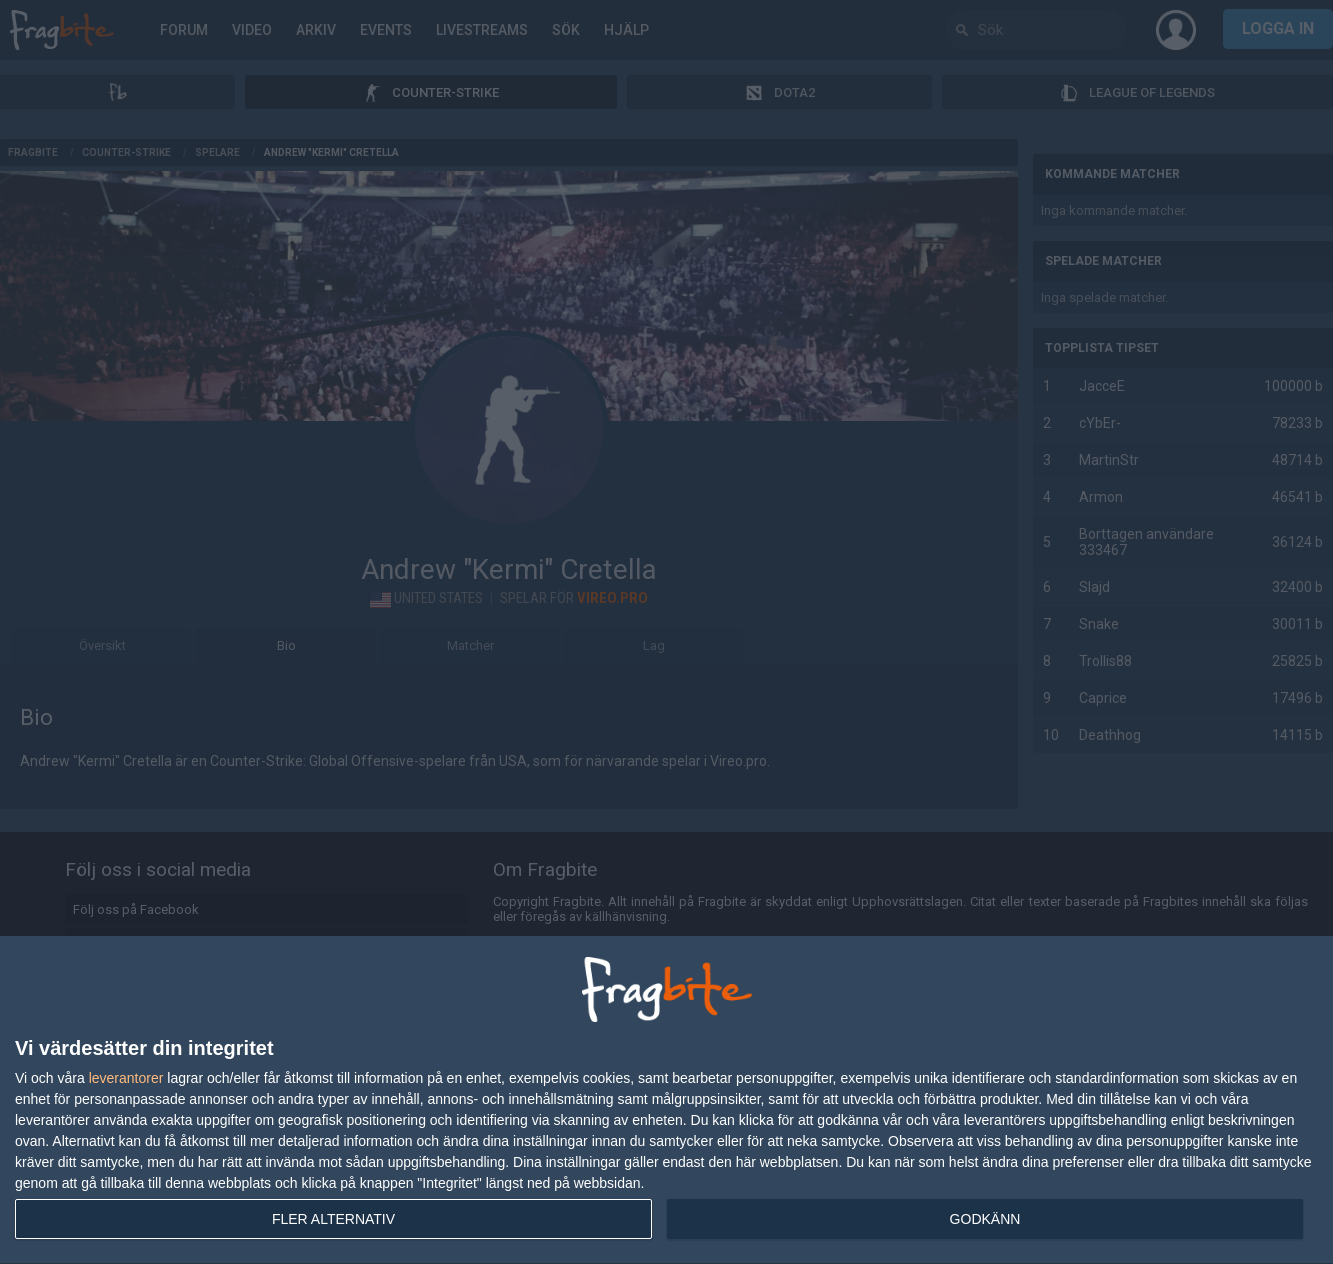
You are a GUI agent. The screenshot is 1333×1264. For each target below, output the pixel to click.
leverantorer (126, 1078)
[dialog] (666, 1100)
